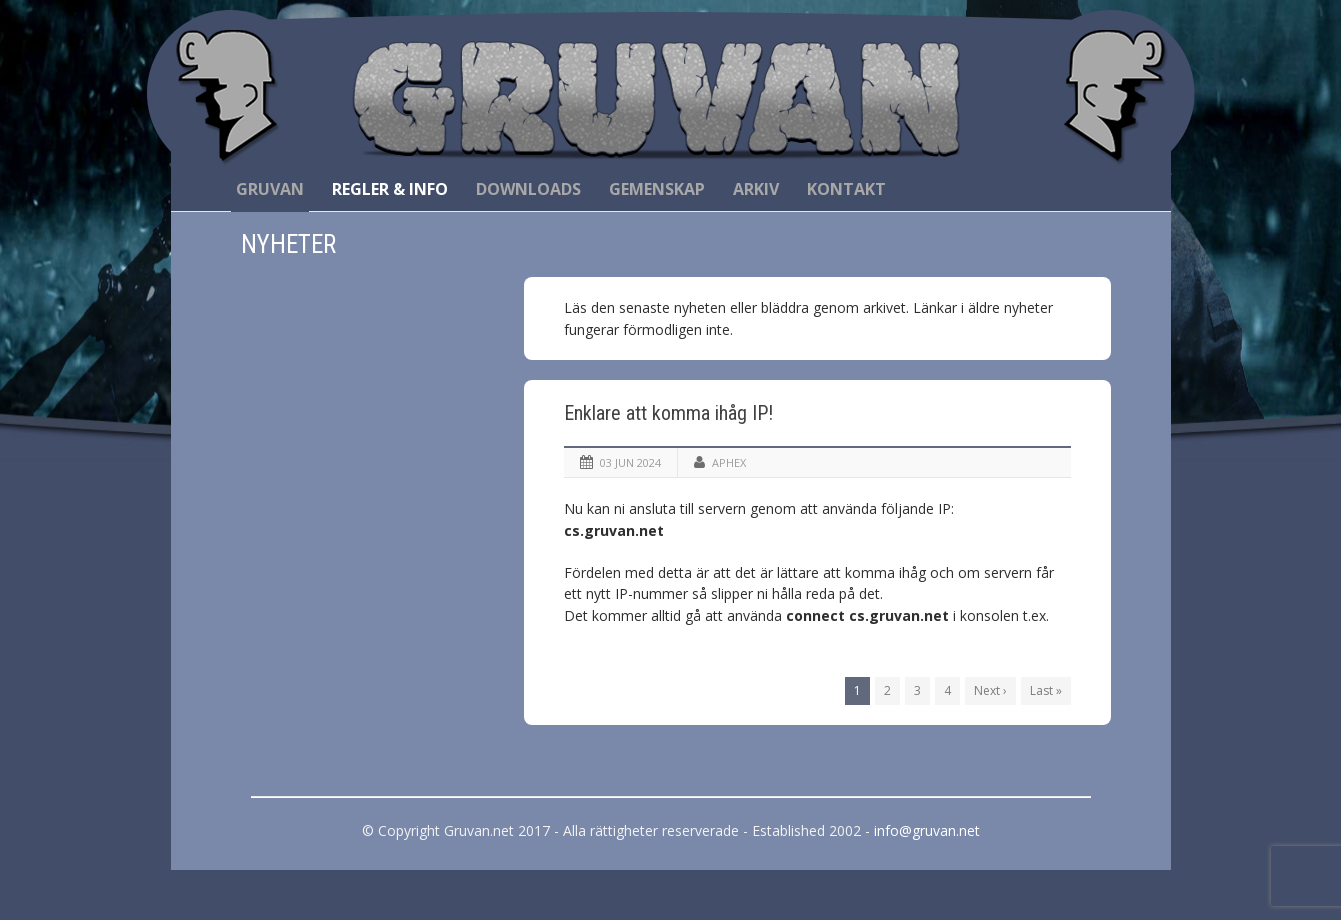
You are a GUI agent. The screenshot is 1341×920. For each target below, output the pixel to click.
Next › (990, 690)
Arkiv (756, 189)
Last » (1046, 690)
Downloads (528, 189)
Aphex (729, 462)
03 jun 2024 (630, 462)
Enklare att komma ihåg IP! (668, 413)
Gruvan (270, 189)
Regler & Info (390, 189)
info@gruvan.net (927, 830)
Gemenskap (657, 189)
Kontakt (846, 189)
